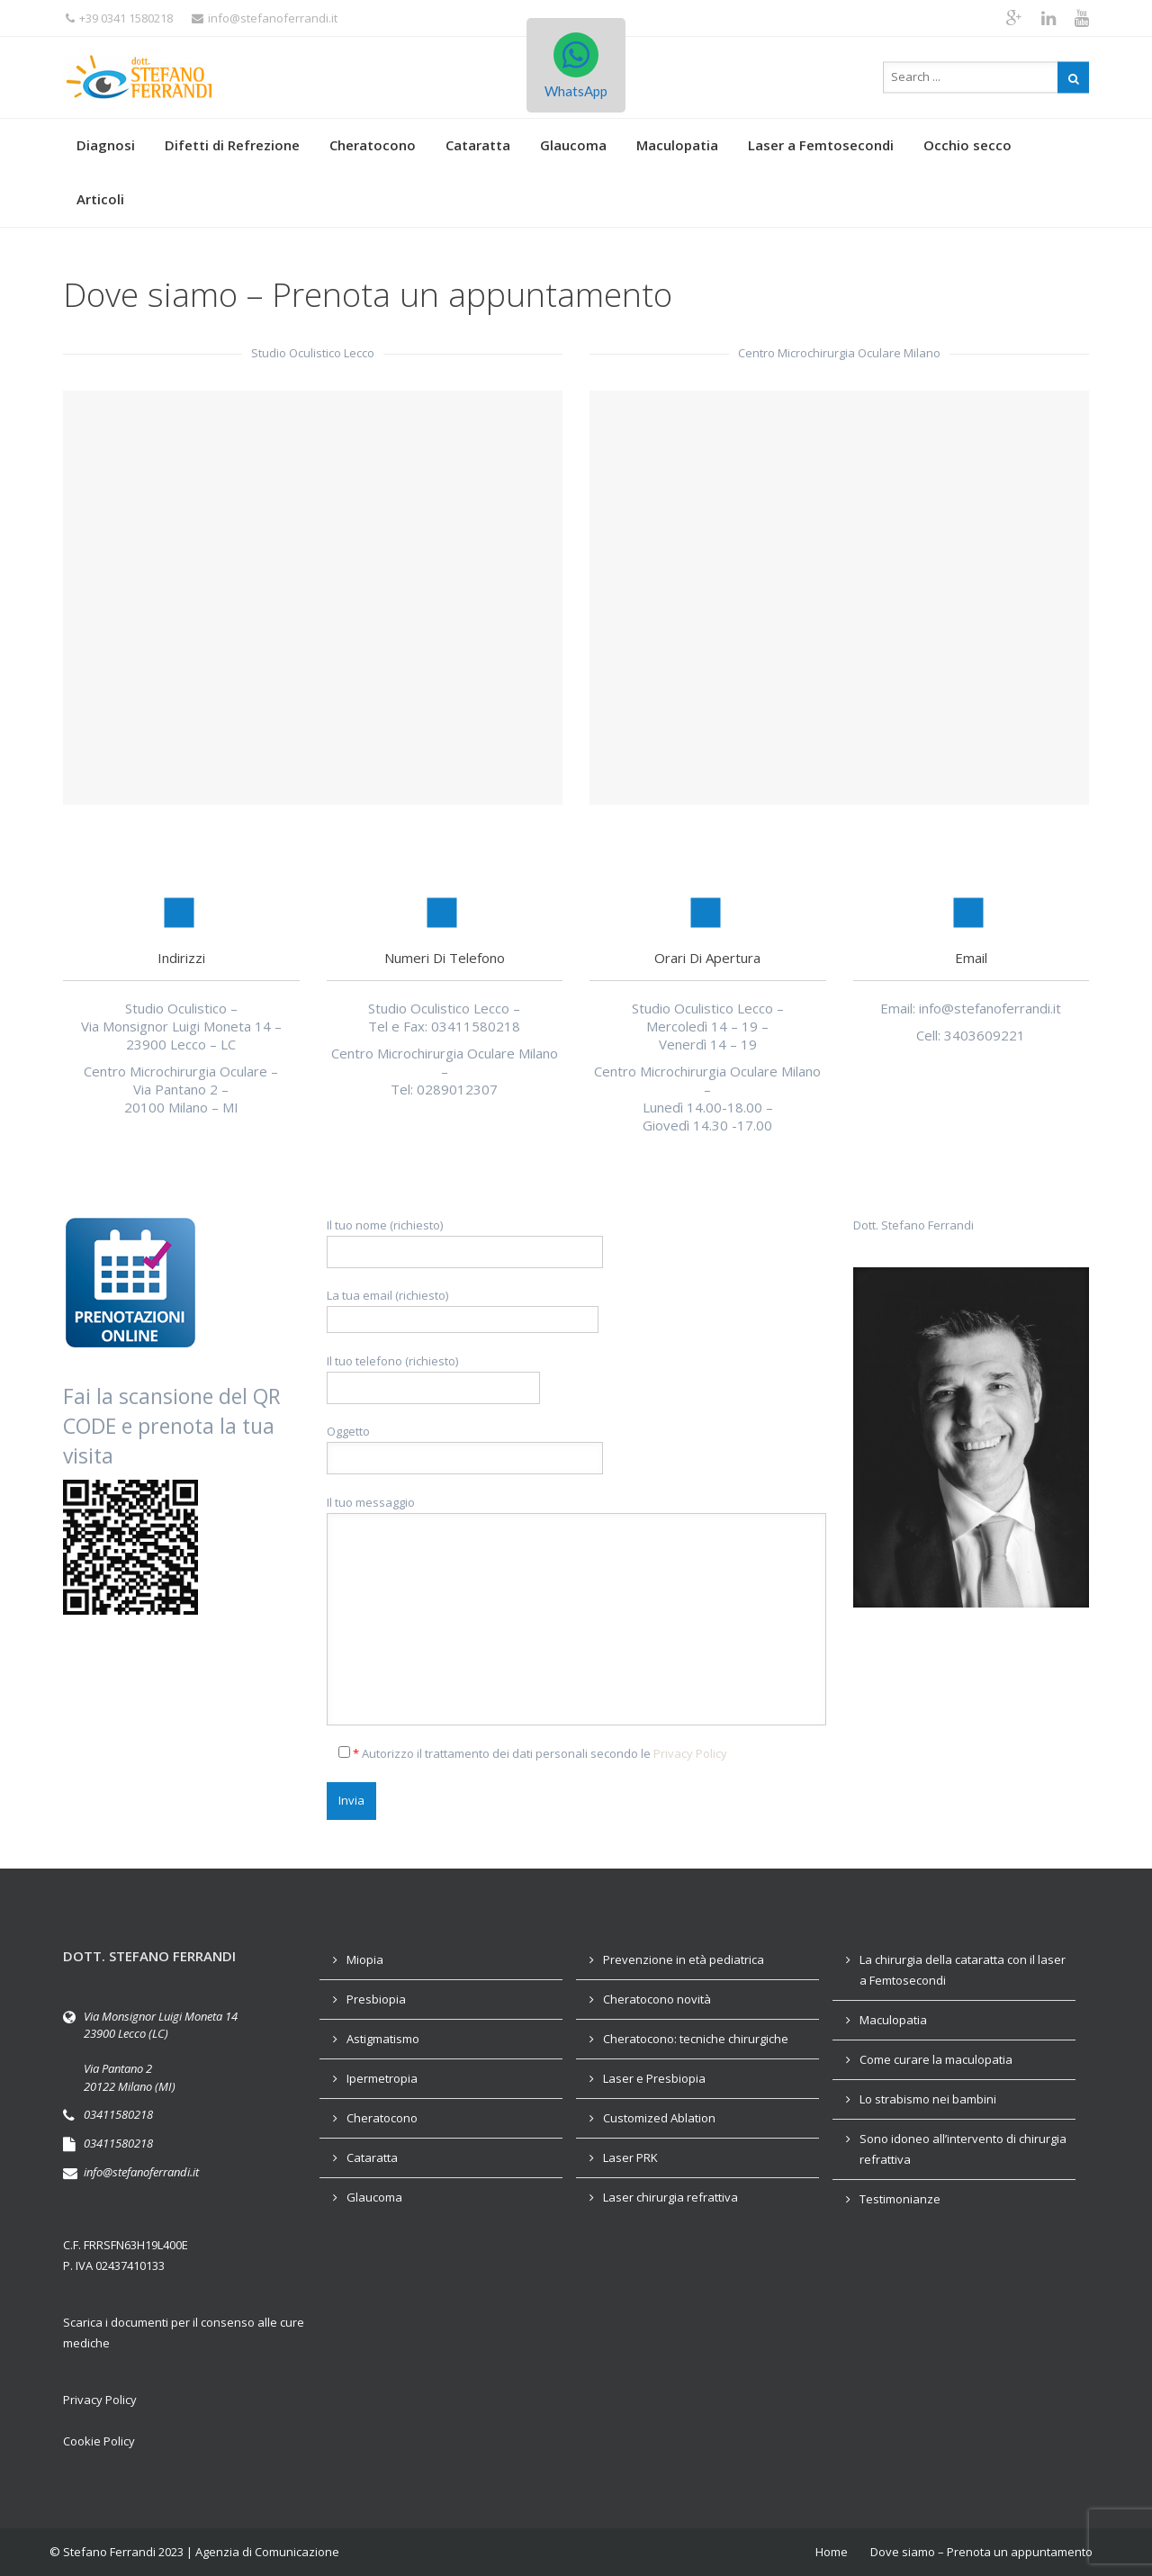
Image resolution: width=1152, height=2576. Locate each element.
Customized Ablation (659, 2118)
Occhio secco (967, 145)
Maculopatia (677, 145)
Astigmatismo (382, 2039)
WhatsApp (576, 65)
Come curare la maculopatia (936, 2059)
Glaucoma (573, 145)
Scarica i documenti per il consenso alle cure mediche (183, 2332)
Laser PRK (630, 2157)
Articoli (100, 199)
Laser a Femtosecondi (821, 145)
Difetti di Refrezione (232, 145)
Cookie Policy (99, 2441)
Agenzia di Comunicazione (267, 2552)
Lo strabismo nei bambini (928, 2099)
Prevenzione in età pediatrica (683, 1959)
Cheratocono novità (657, 1999)
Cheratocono (372, 145)
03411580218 (118, 2114)
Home (831, 2552)
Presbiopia (376, 1999)
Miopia (364, 1959)
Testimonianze (900, 2199)
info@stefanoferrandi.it (265, 18)
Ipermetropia (382, 2078)
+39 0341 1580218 (119, 18)
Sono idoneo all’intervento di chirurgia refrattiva (963, 2148)
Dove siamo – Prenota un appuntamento (981, 2552)
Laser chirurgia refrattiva (670, 2197)
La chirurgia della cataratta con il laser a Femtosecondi (963, 1969)
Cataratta (478, 145)
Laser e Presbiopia (654, 2078)
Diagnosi (105, 145)
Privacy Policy (690, 1753)
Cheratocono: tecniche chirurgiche (695, 2039)
